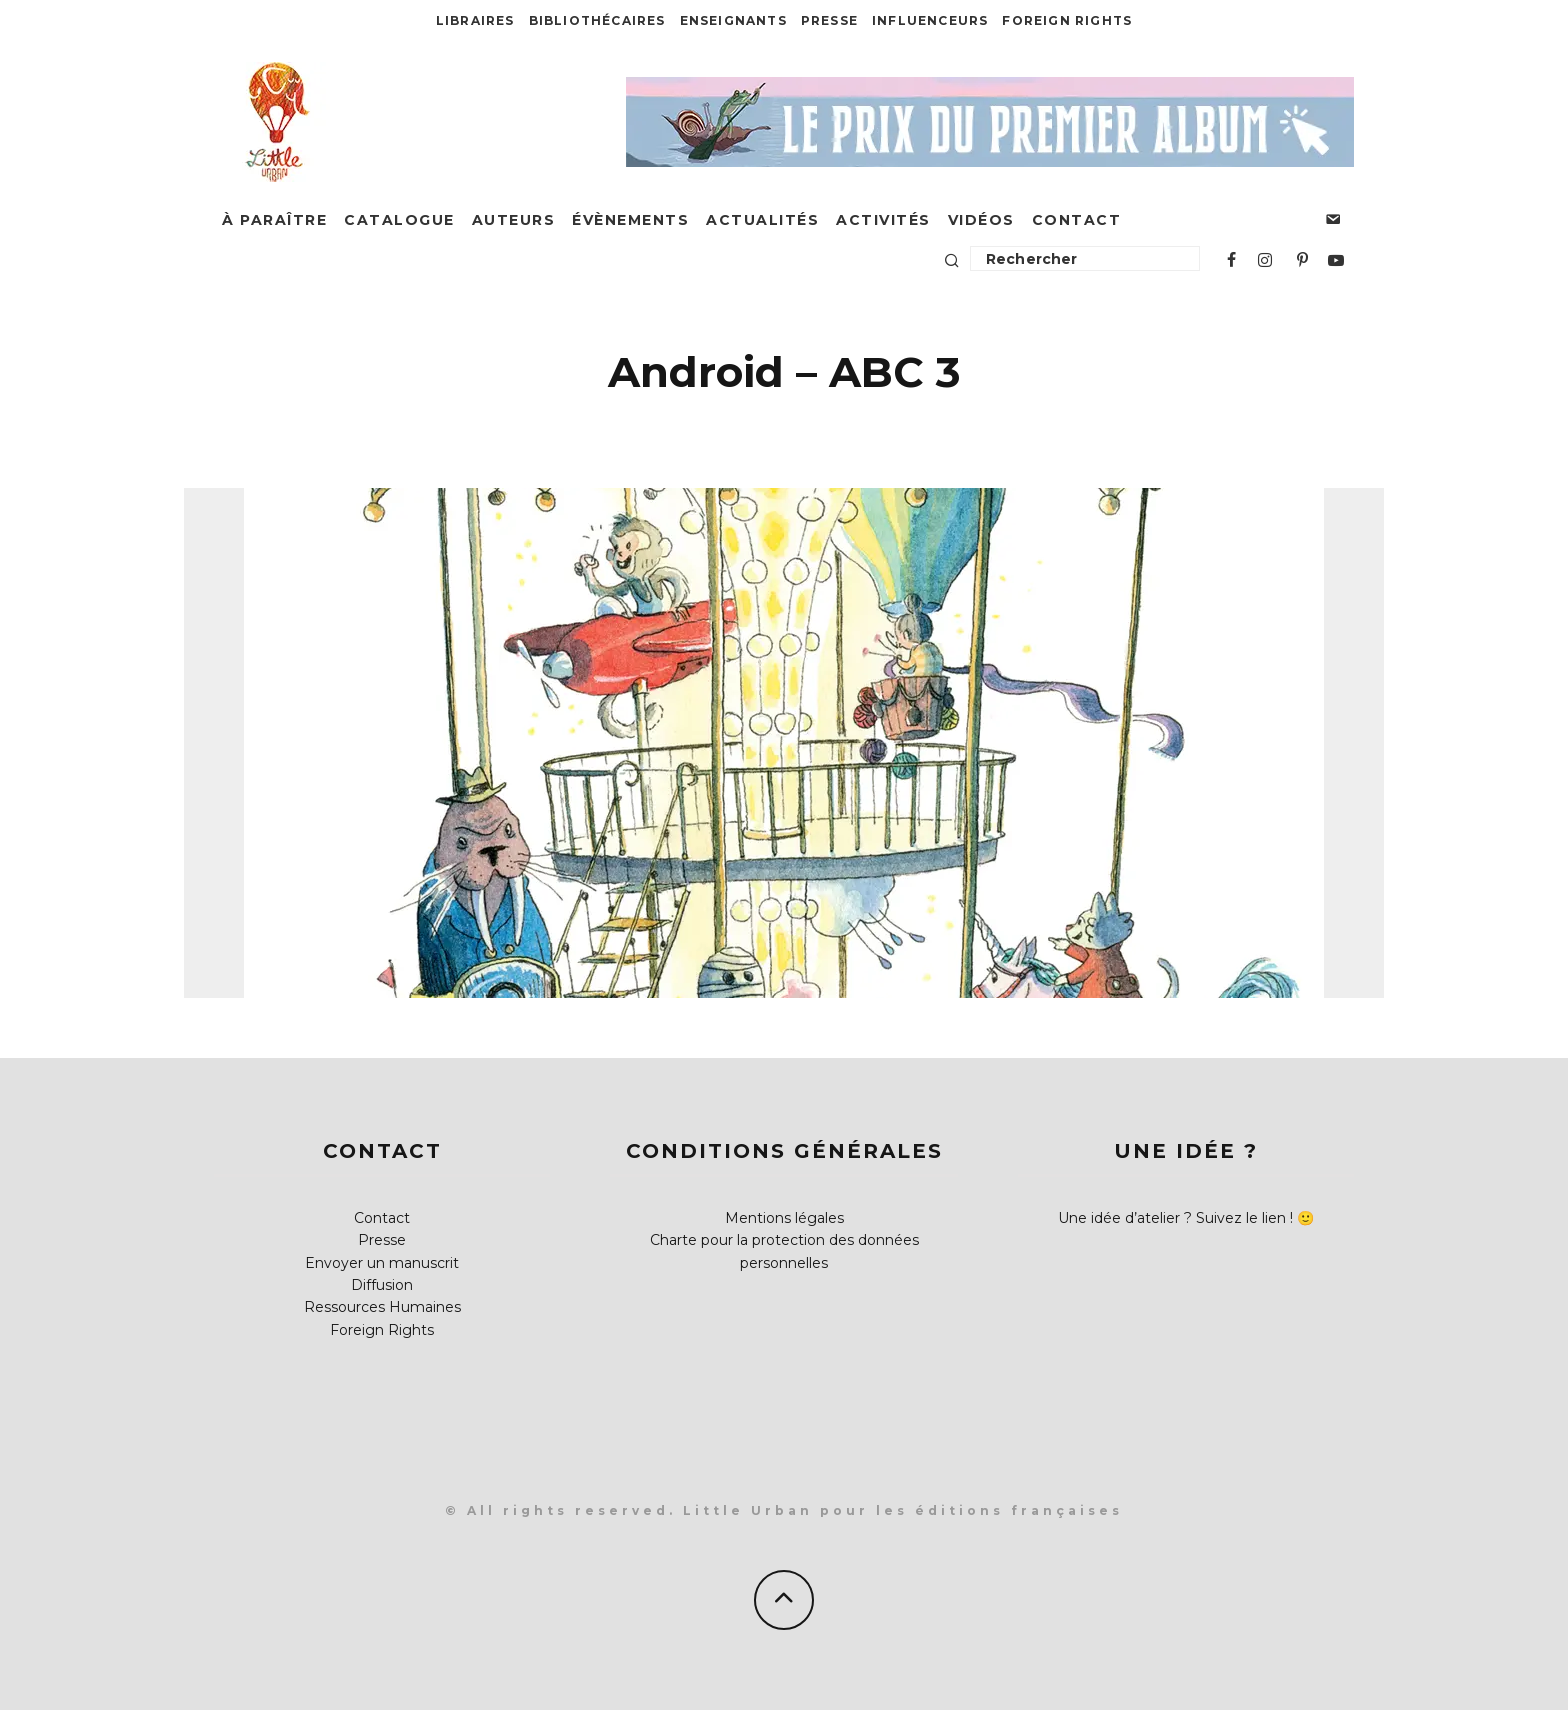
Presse (829, 20)
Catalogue (399, 220)
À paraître (274, 220)
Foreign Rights (1067, 20)
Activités (883, 220)
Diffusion (382, 1285)
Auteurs (514, 220)
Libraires (475, 20)
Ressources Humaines (382, 1307)
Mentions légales (784, 1218)
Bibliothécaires (597, 20)
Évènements (630, 220)
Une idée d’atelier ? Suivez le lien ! (1175, 1218)
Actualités (762, 220)
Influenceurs (930, 20)
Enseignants (733, 20)
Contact (1077, 220)
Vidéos (981, 220)
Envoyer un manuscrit (382, 1263)
